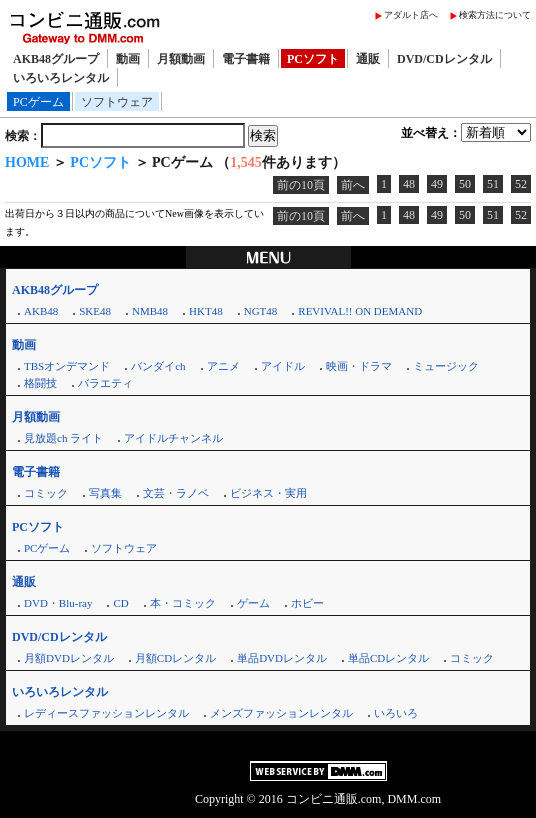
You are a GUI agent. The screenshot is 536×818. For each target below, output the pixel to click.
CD (120, 603)
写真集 (105, 493)
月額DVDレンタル (69, 658)
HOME (27, 162)
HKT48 (206, 311)
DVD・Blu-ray (58, 603)
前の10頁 (301, 185)
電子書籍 (246, 59)
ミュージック (446, 366)
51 (493, 184)
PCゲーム (38, 102)
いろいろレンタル (61, 78)
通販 (368, 59)
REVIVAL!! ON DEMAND (360, 311)
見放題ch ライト (63, 438)
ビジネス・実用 (268, 493)
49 (437, 184)
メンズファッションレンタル (281, 713)
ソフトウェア (117, 102)
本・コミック (183, 603)
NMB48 (150, 311)
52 (521, 184)
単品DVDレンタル (282, 658)
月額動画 (181, 59)
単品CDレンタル (388, 658)
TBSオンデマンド (67, 366)
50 (465, 184)
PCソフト (313, 59)
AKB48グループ (56, 59)
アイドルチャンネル (173, 438)
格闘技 (40, 383)
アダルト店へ (411, 15)
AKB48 (41, 311)
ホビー (307, 603)
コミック (46, 493)
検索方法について (495, 15)
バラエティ (105, 383)
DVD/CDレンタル (444, 59)
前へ (353, 185)
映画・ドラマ (359, 366)
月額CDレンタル (175, 658)
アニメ (223, 366)
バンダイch (158, 366)
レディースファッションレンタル (106, 713)
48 (409, 184)
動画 (128, 59)
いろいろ (396, 713)
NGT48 (261, 311)
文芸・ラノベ (176, 493)
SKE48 (95, 311)
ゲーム (253, 603)
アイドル (283, 366)
